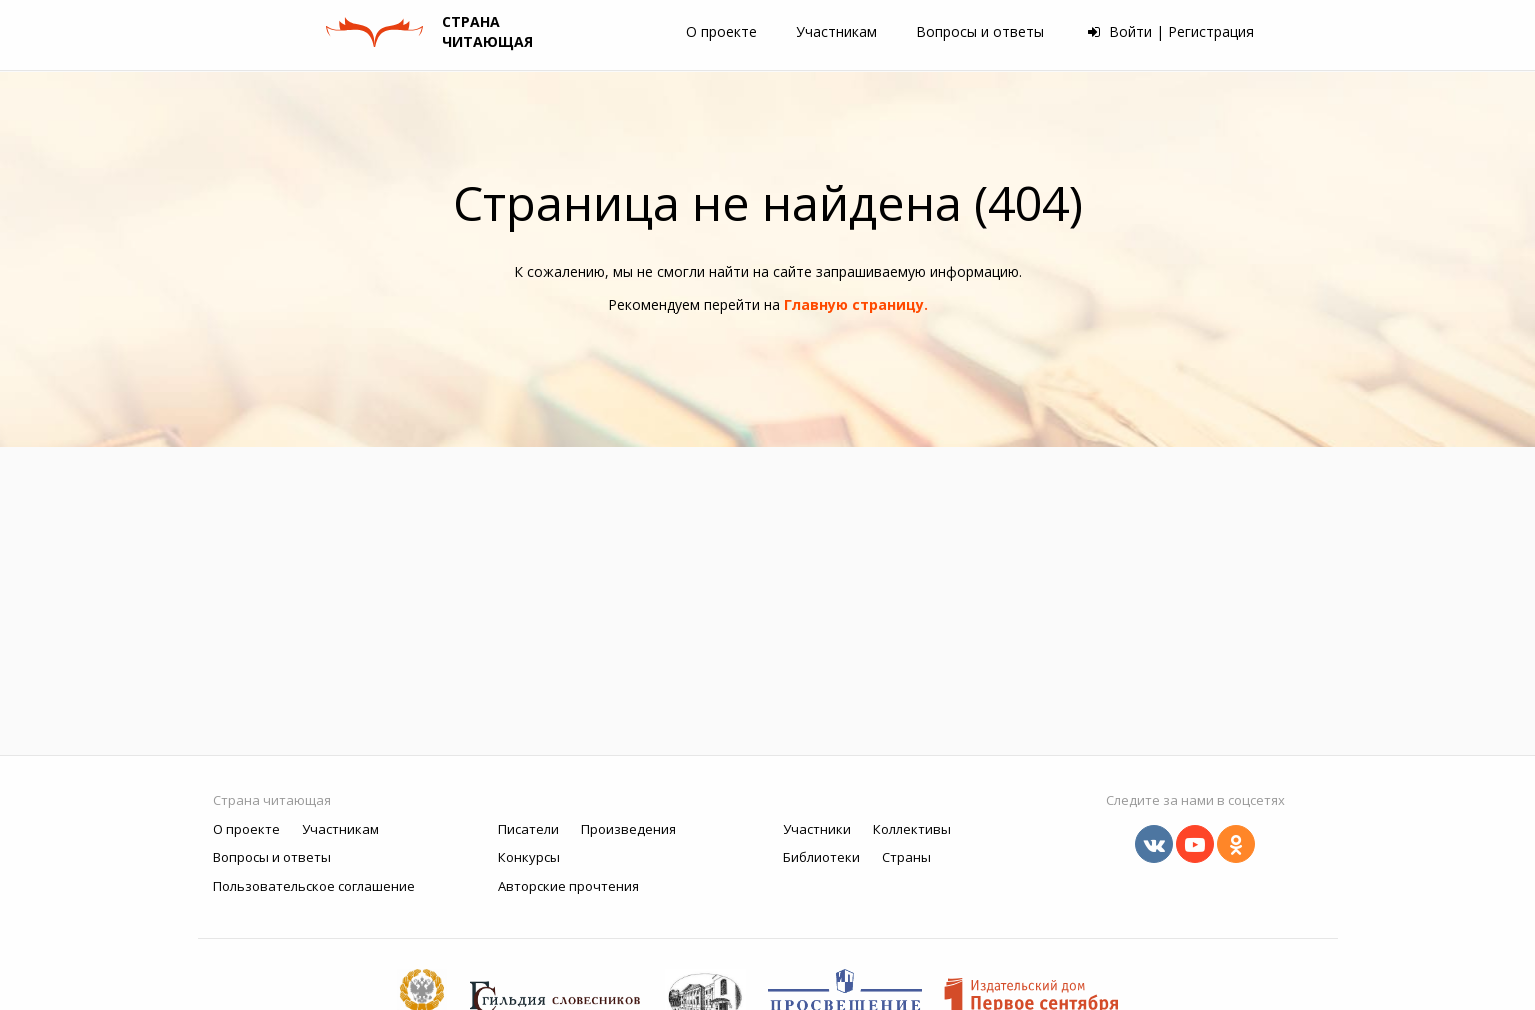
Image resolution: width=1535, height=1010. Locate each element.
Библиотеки (821, 857)
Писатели (528, 829)
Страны (906, 857)
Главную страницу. (856, 304)
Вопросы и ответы (980, 31)
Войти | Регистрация (1171, 31)
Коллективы (912, 829)
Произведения (628, 829)
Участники (817, 829)
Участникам (836, 31)
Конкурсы (529, 857)
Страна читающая (272, 800)
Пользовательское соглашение (314, 886)
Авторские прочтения (568, 886)
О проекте (721, 31)
